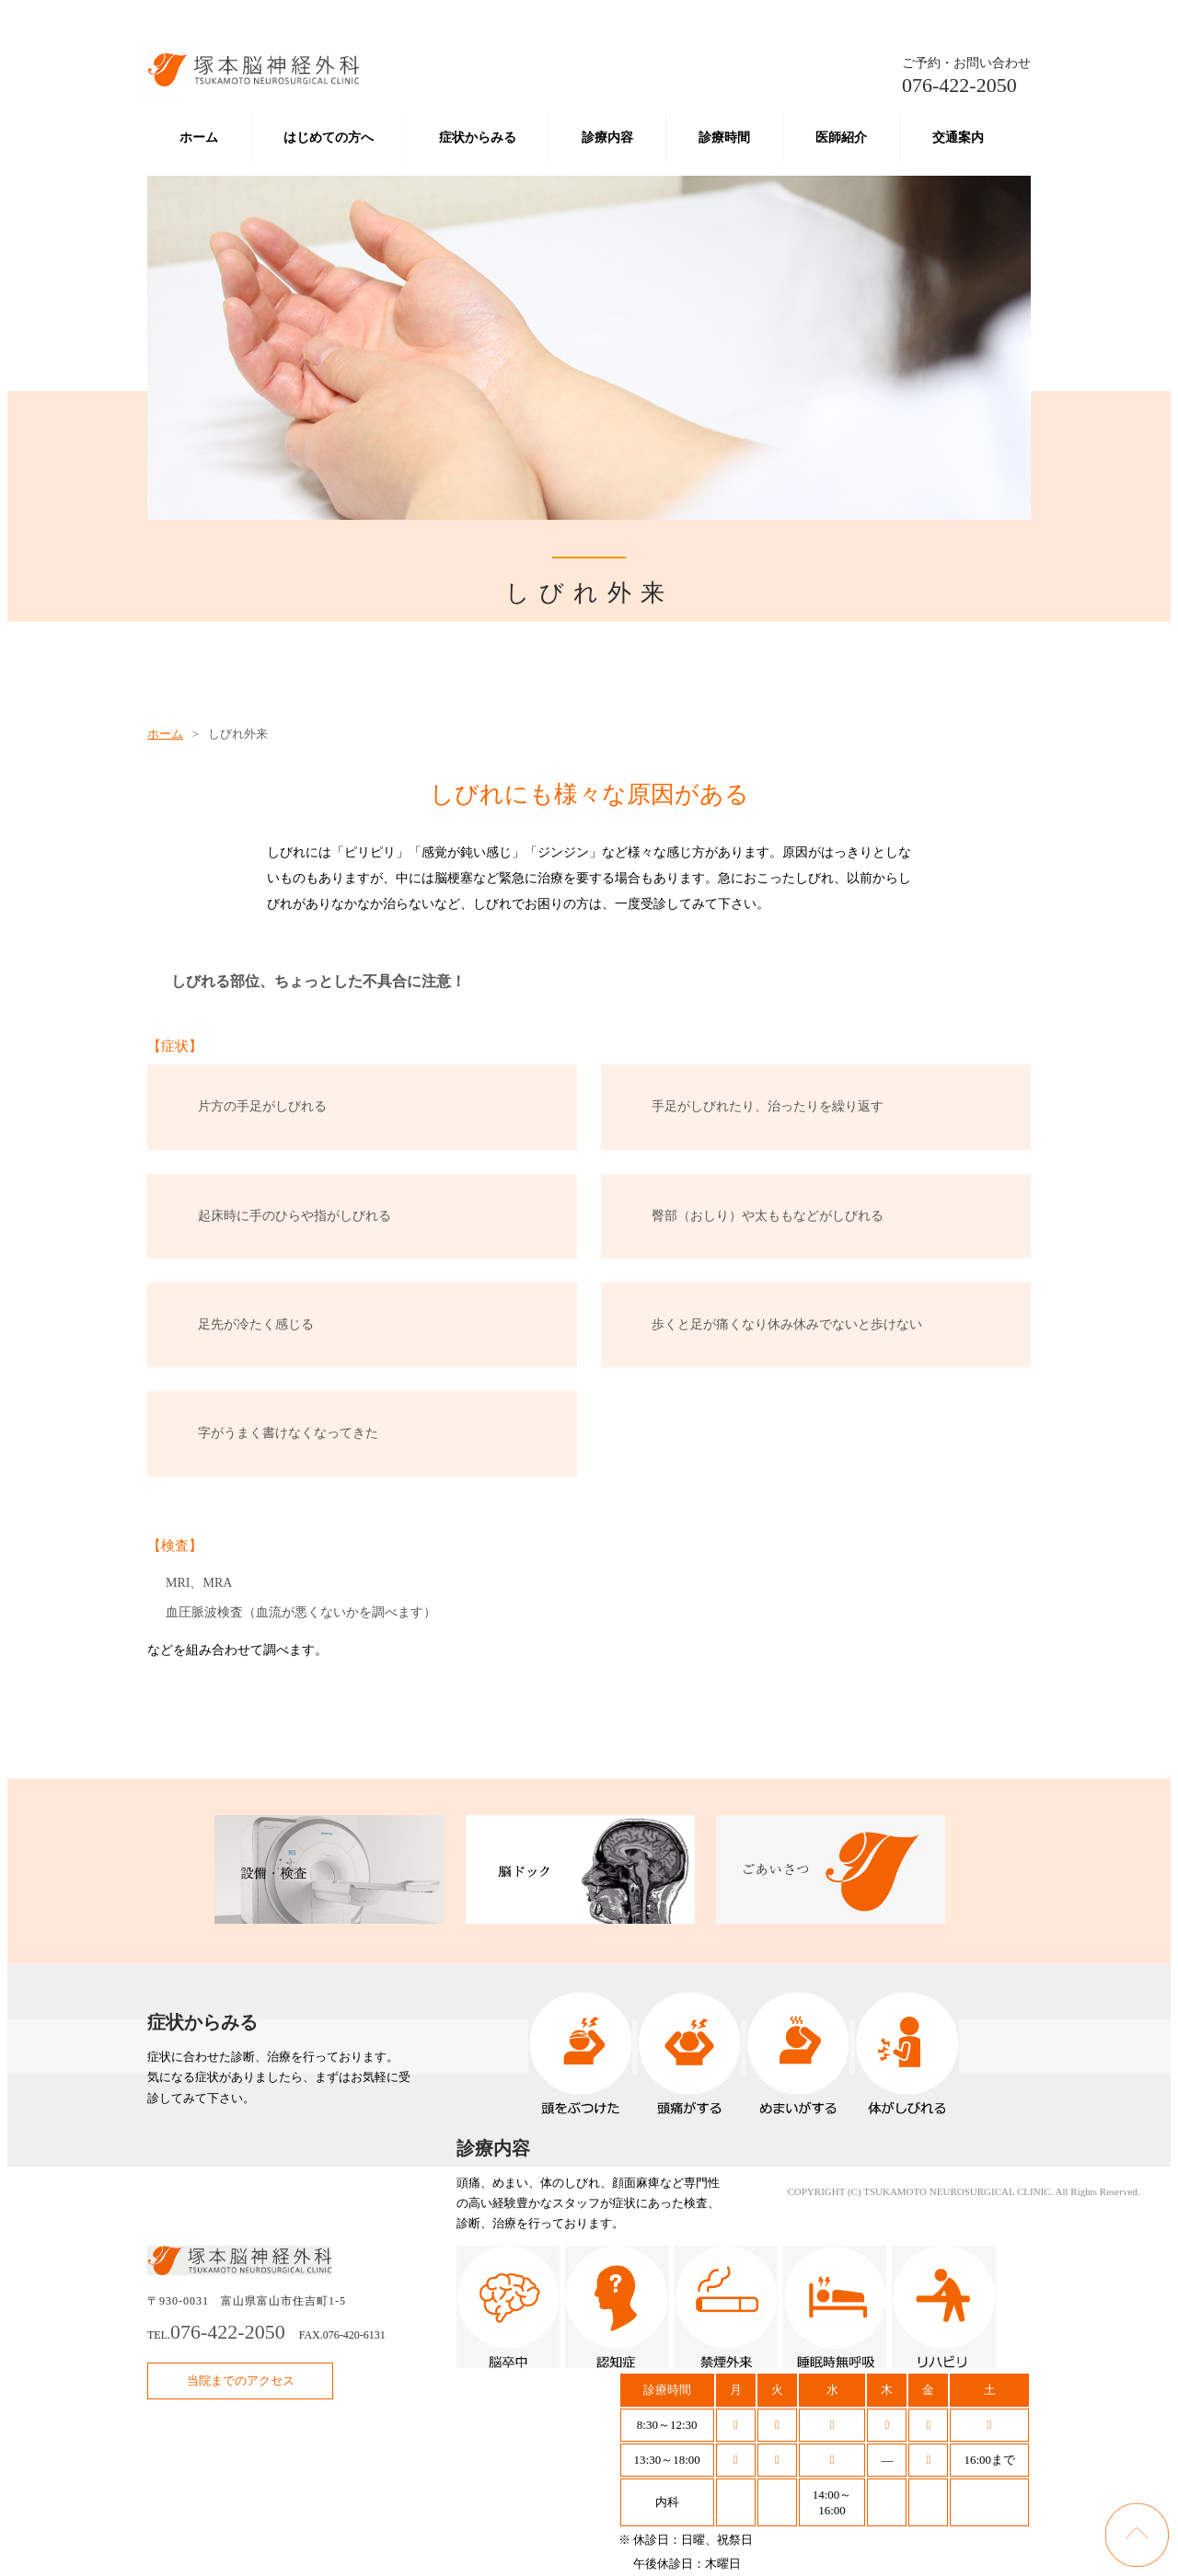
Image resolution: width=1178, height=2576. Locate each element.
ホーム (198, 137)
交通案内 (958, 137)
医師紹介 (841, 137)
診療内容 (607, 137)
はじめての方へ (328, 137)
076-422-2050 (966, 76)
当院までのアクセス (240, 2380)
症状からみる (477, 137)
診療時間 (724, 137)
